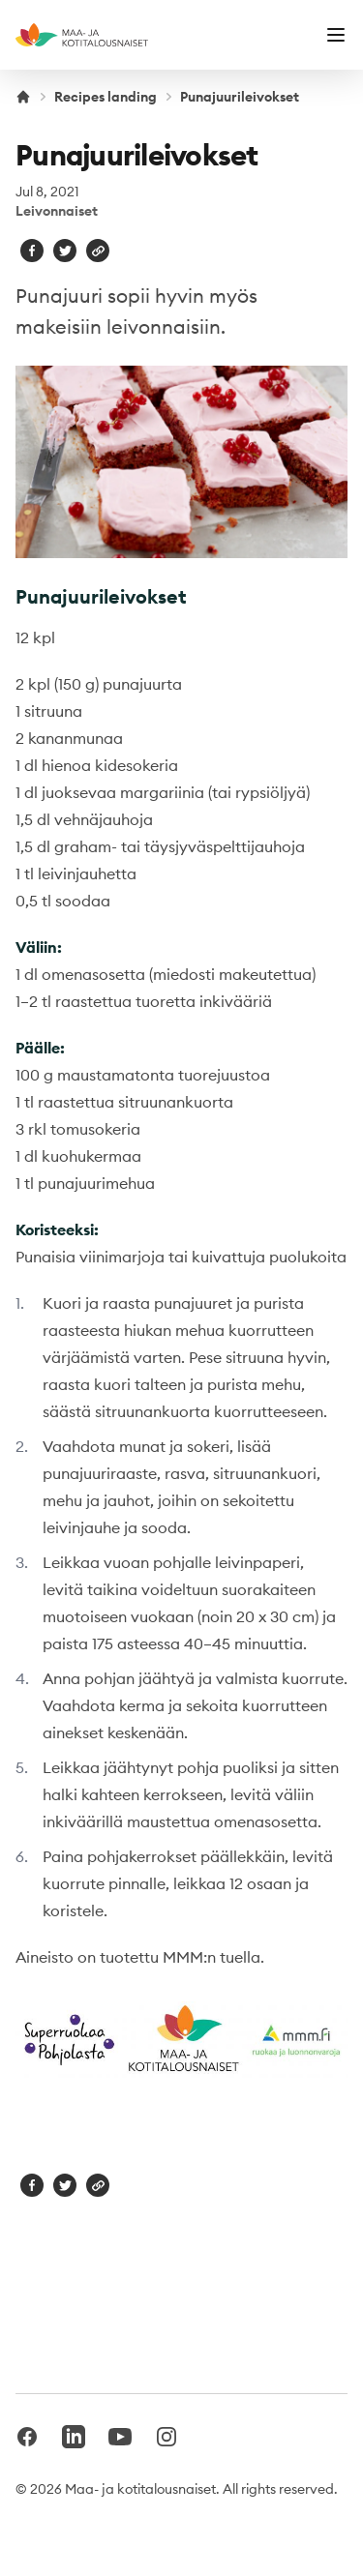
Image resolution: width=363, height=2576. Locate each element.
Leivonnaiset (56, 211)
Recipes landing (105, 96)
